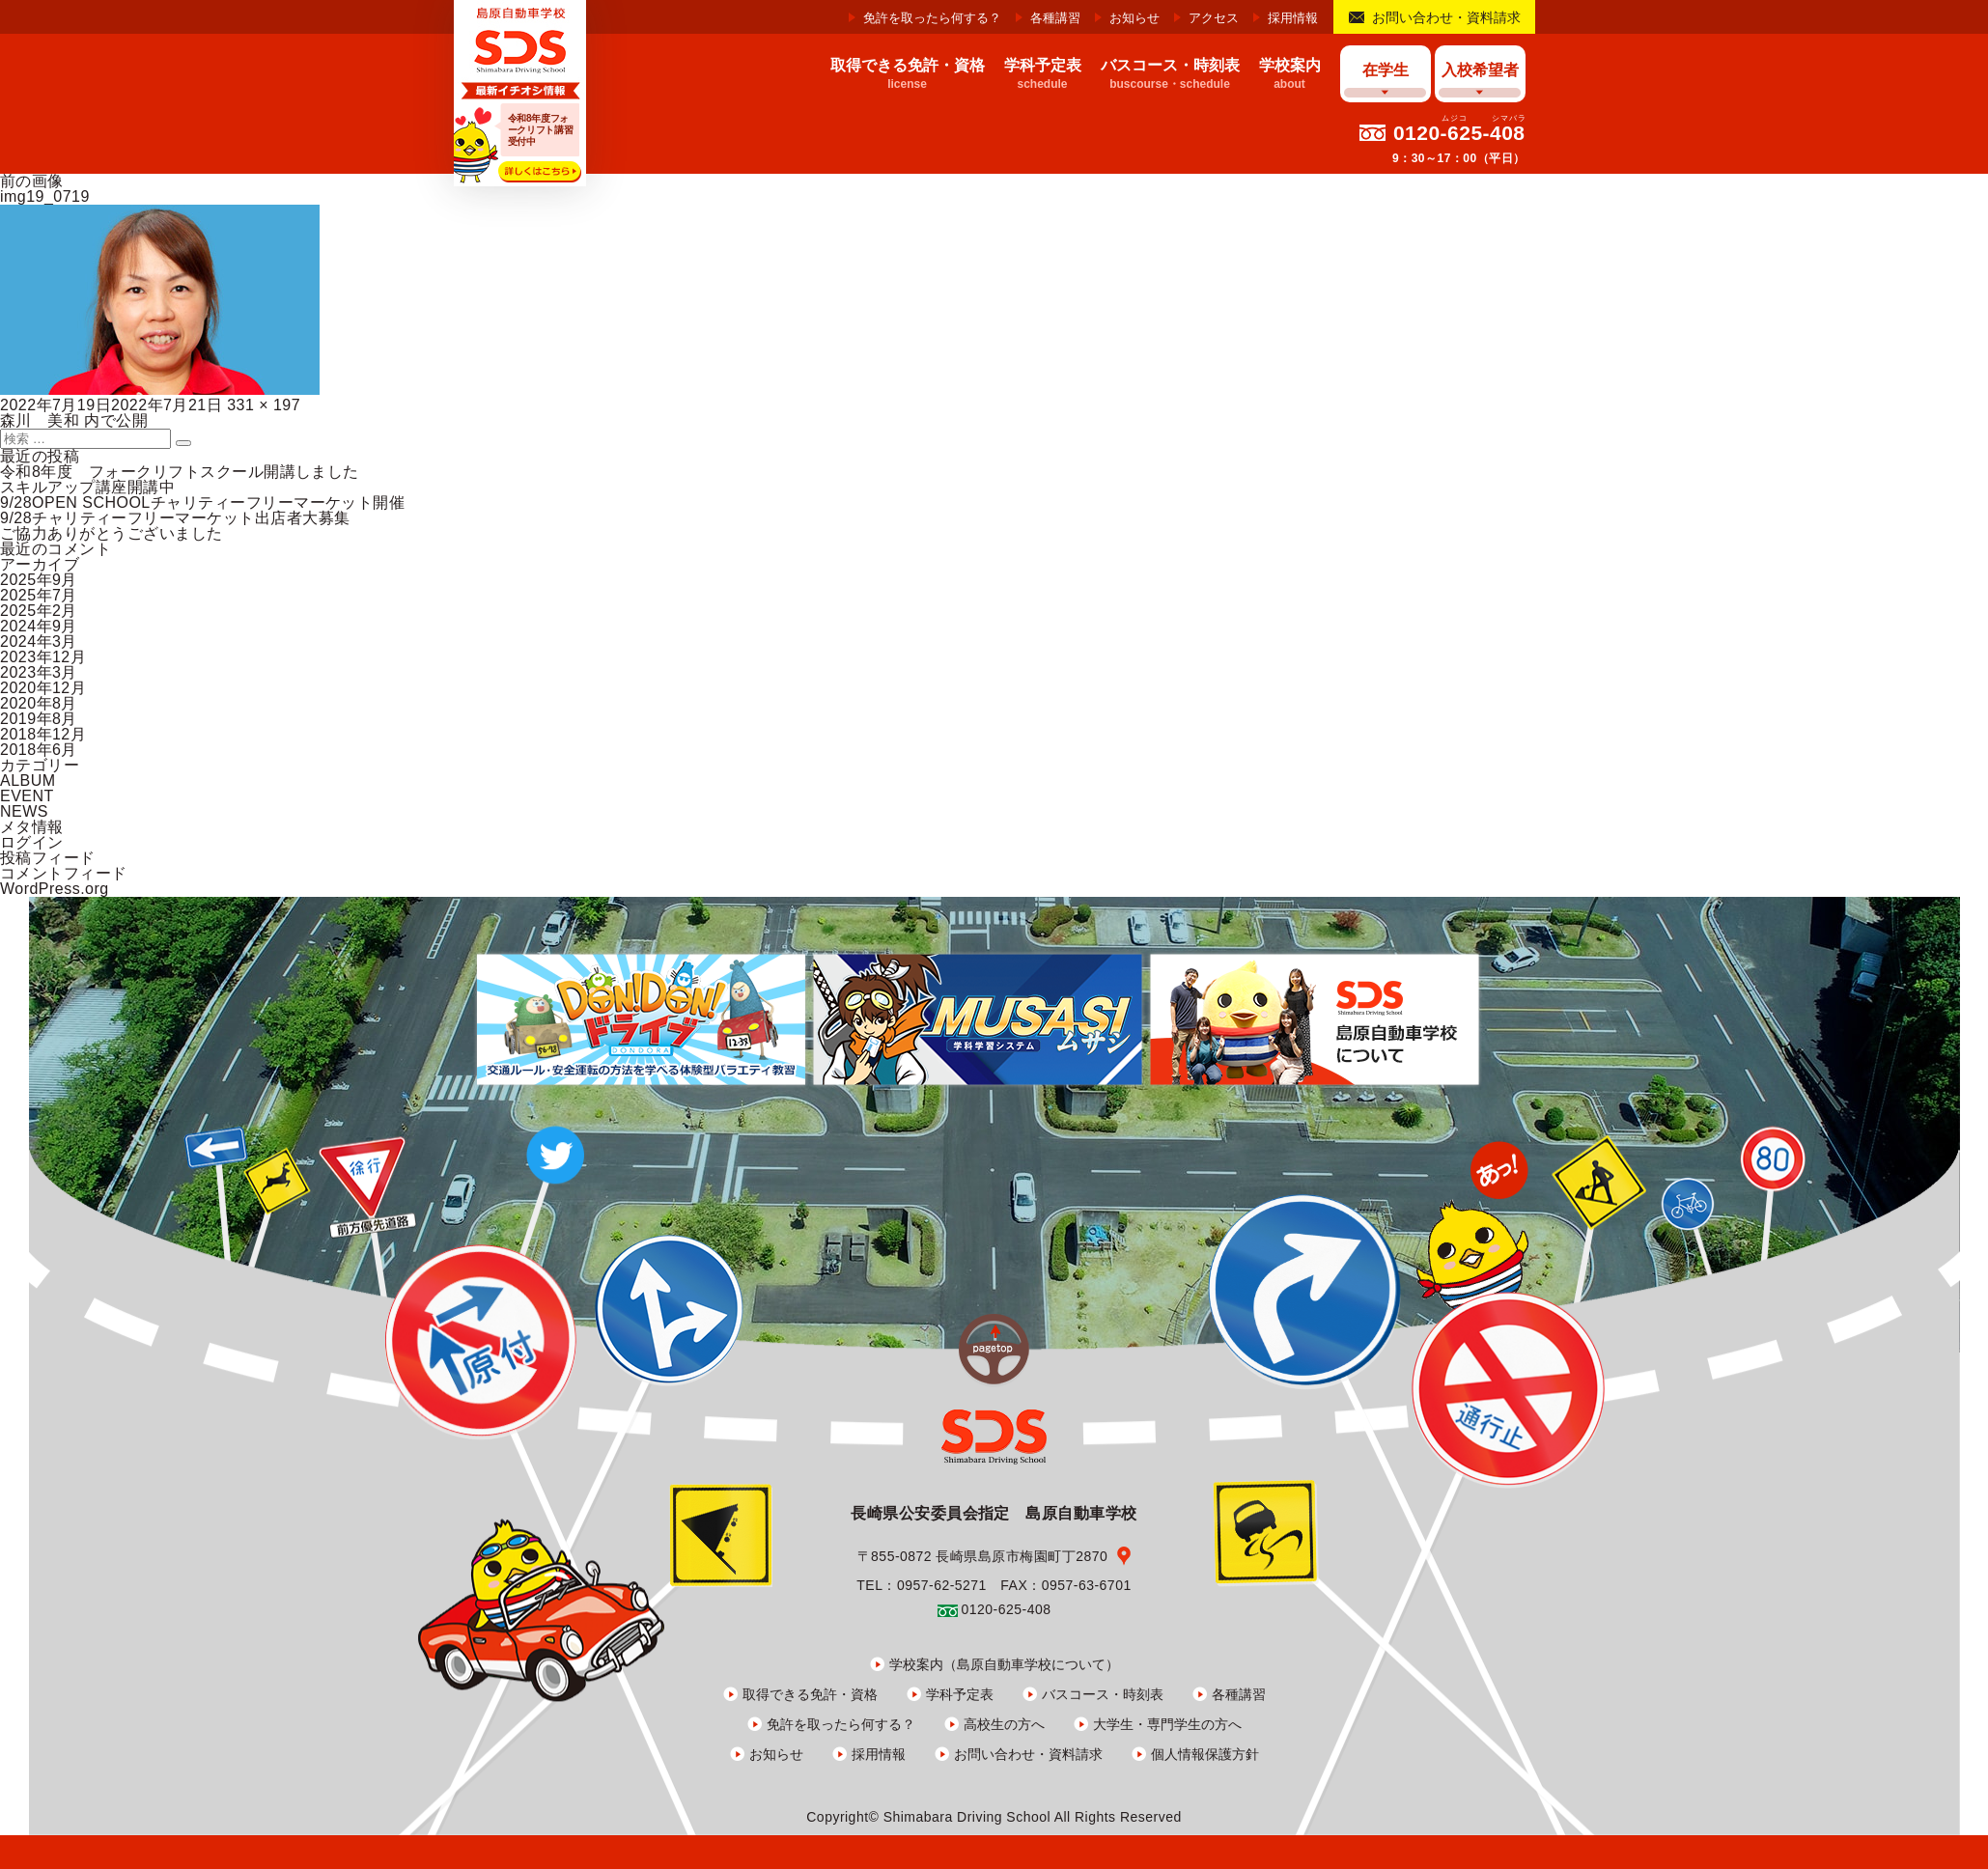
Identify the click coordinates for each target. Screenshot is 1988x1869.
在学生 (1385, 70)
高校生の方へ (1004, 1724)
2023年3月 (38, 672)
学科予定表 (960, 1694)
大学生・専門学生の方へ (1167, 1724)
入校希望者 (1480, 70)
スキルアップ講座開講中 (87, 487)
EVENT (27, 796)
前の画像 (32, 181)
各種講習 (1055, 18)
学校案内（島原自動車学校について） (1004, 1664)
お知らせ (1134, 18)
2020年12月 (43, 688)
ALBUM (28, 780)
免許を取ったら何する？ (932, 18)
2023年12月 (43, 657)
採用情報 (1293, 18)
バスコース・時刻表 (1102, 1694)
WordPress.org (54, 888)
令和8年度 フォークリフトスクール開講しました (179, 471)
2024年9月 (38, 626)
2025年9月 (38, 580)
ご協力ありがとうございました (111, 533)
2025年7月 (38, 595)
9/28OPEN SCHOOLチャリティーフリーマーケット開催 (202, 502)
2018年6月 (38, 749)
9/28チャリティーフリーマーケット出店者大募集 (175, 518)
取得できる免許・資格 (810, 1694)
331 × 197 (263, 405)
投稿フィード (48, 858)
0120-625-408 (1459, 133)
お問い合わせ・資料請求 (1446, 17)
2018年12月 (43, 734)
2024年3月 (38, 641)
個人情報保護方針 (1205, 1754)
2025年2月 (38, 610)
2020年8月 (38, 703)
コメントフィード (63, 873)
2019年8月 (38, 719)
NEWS (24, 811)
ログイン (32, 842)
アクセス (1214, 18)
